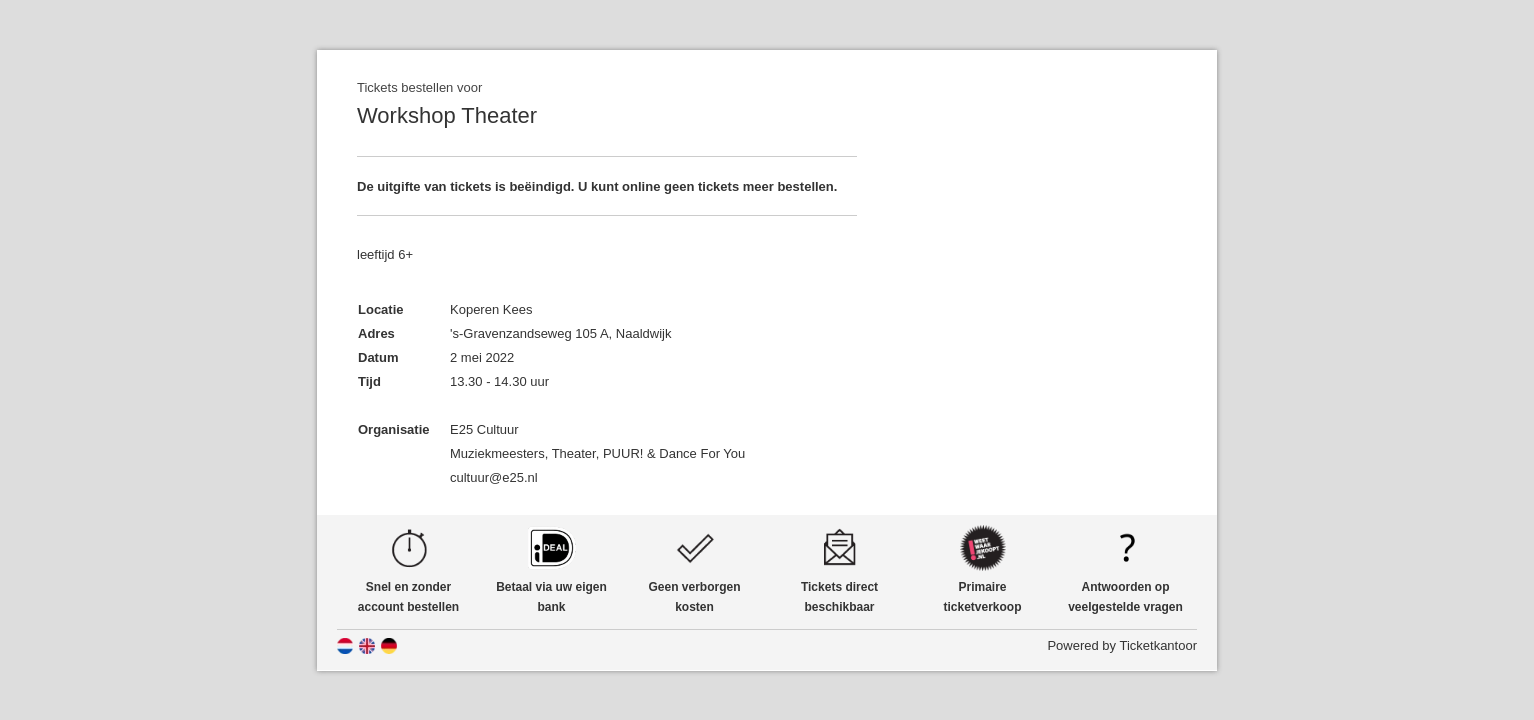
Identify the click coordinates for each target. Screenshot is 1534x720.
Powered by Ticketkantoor (1122, 645)
